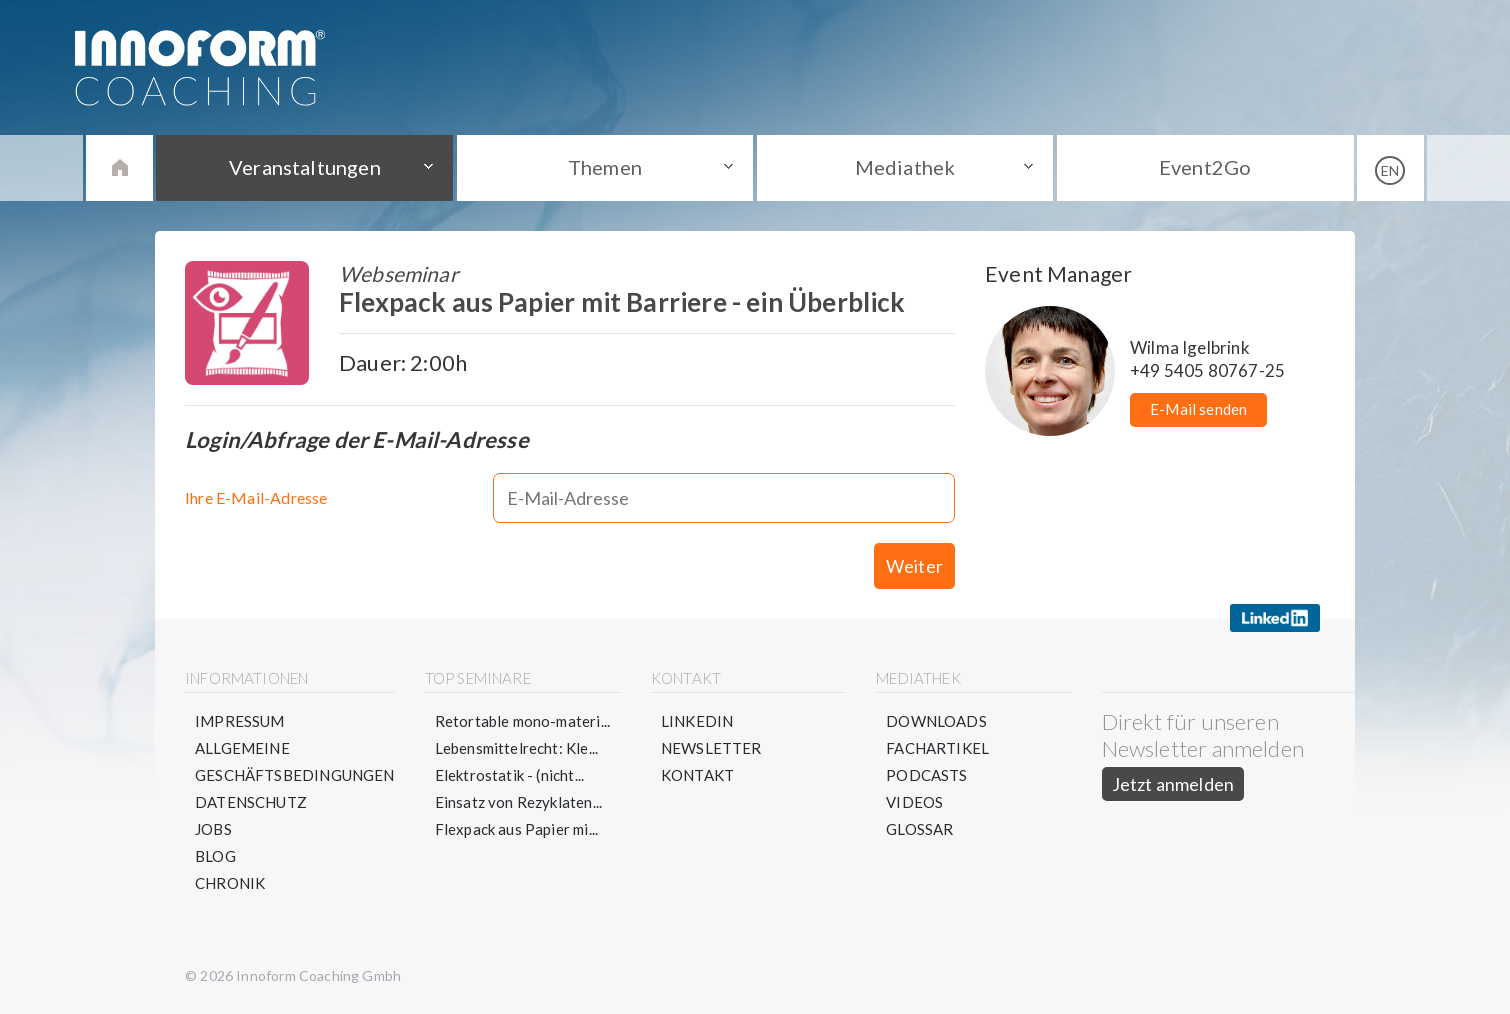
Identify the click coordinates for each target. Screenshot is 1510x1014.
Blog (215, 856)
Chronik (230, 883)
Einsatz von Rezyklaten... (519, 802)
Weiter (914, 566)
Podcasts (926, 775)
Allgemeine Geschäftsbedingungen (295, 761)
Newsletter (711, 748)
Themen (605, 167)
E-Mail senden (1198, 409)
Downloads (936, 721)
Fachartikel (937, 748)
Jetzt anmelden (1173, 784)
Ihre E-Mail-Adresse (256, 497)
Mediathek (905, 167)
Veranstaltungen (305, 167)
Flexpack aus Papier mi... (517, 829)
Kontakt (697, 775)
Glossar (919, 829)
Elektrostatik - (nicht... (510, 775)
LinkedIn (697, 721)
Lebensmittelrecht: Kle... (517, 748)
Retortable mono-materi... (523, 721)
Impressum (240, 721)
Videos (914, 802)
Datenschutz (251, 802)
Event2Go (1205, 167)
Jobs (213, 829)
